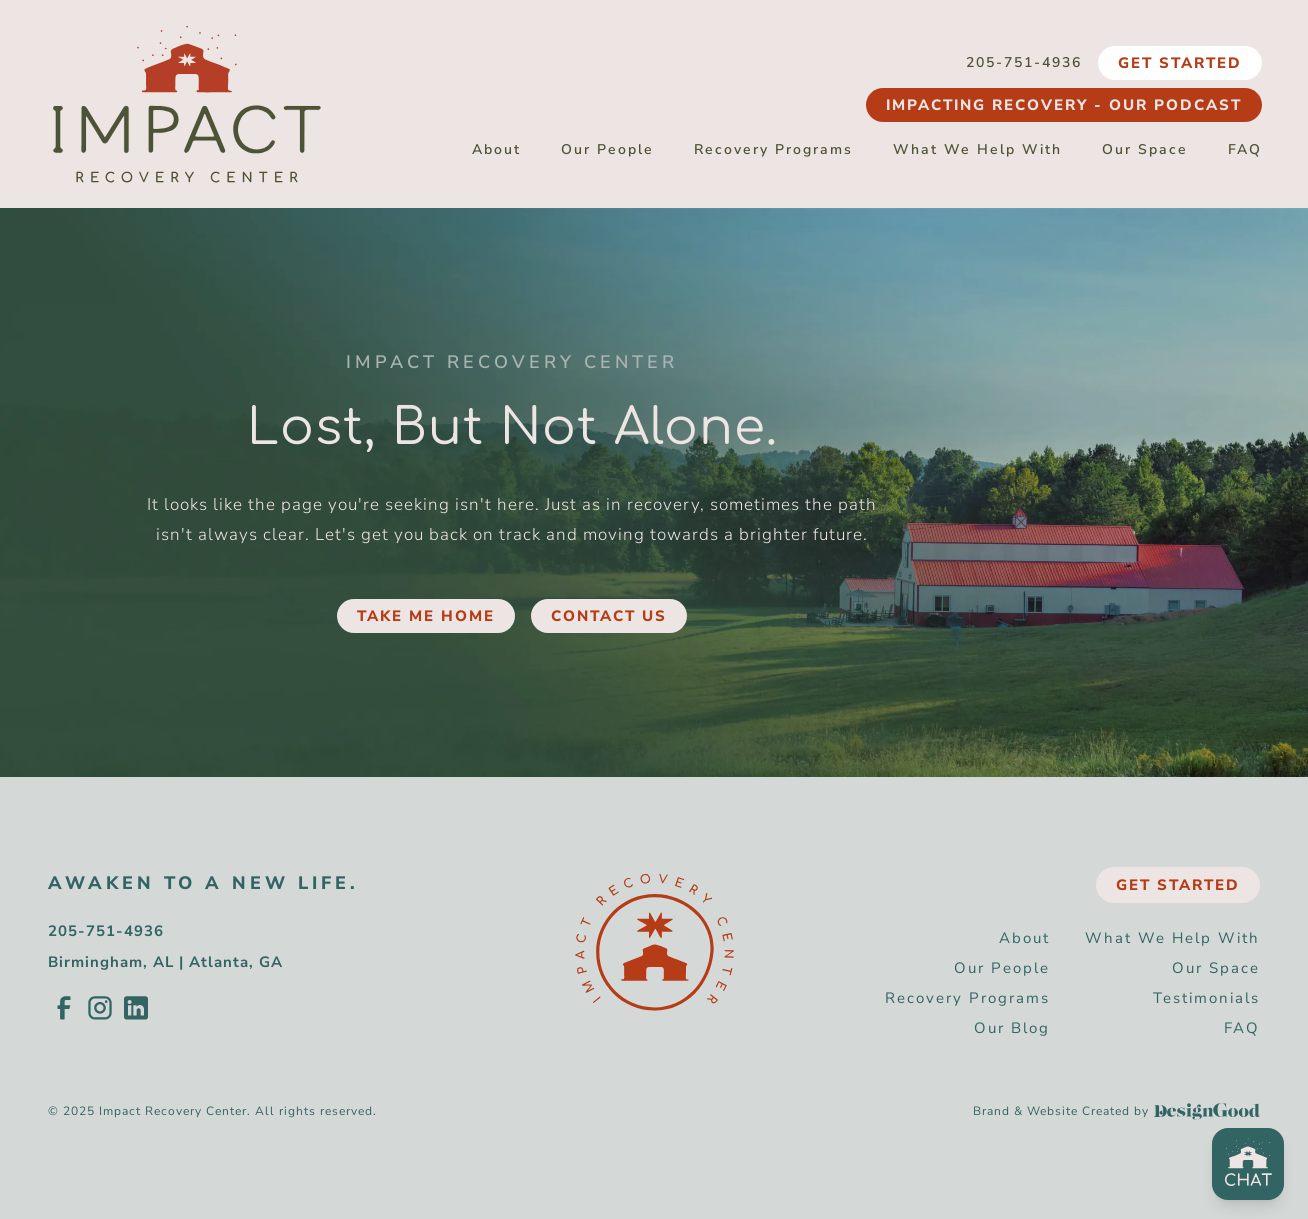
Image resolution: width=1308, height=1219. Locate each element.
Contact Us (609, 616)
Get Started (1180, 63)
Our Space (1145, 149)
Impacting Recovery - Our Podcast (1064, 105)
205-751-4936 (1024, 62)
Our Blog (1012, 1028)
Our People (607, 149)
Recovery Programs (773, 149)
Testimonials (1206, 998)
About (496, 149)
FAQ (1245, 149)
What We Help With (977, 149)
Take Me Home (426, 616)
